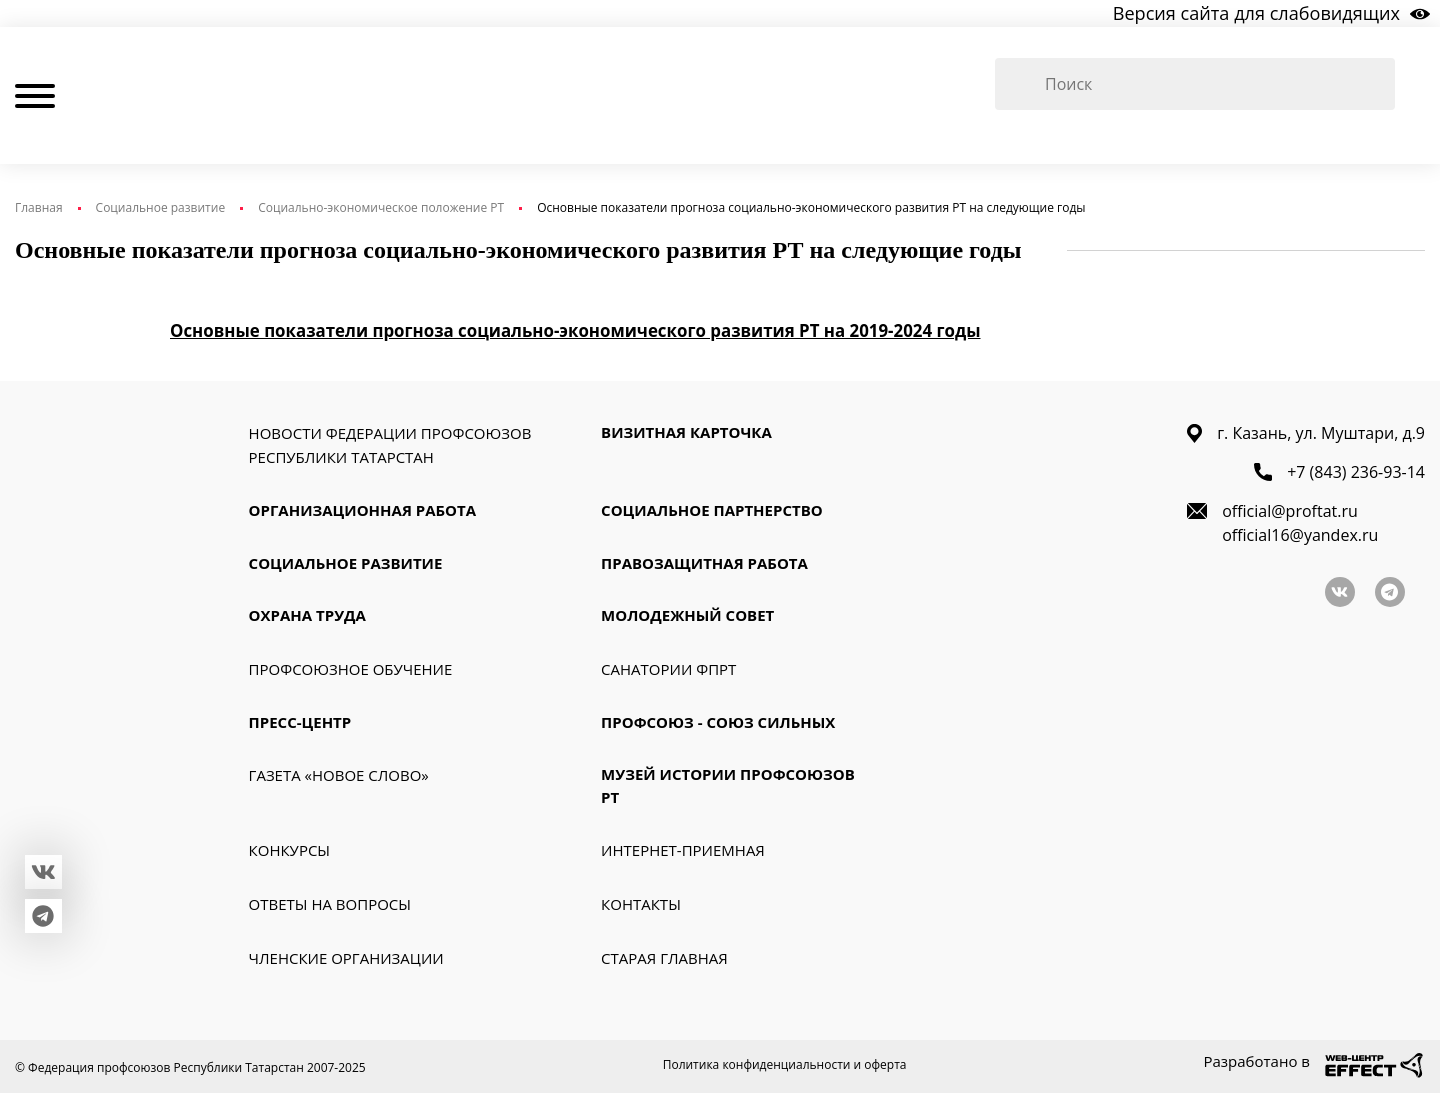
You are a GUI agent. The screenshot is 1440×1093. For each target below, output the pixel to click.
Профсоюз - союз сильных (718, 724)
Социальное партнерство (712, 513)
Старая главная (664, 961)
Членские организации (346, 961)
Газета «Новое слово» (339, 778)
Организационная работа (363, 513)
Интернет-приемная (683, 853)
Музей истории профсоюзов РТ (728, 788)
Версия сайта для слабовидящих (1256, 14)
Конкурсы (289, 853)
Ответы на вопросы (330, 907)
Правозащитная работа (704, 565)
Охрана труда (307, 618)
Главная (39, 210)
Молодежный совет (687, 618)
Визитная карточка (686, 435)
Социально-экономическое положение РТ (381, 210)
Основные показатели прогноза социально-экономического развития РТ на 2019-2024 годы (575, 333)
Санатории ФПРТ (668, 671)
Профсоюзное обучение (351, 671)
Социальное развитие (161, 210)
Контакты (641, 907)
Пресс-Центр (300, 724)
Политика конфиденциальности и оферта (785, 1067)
